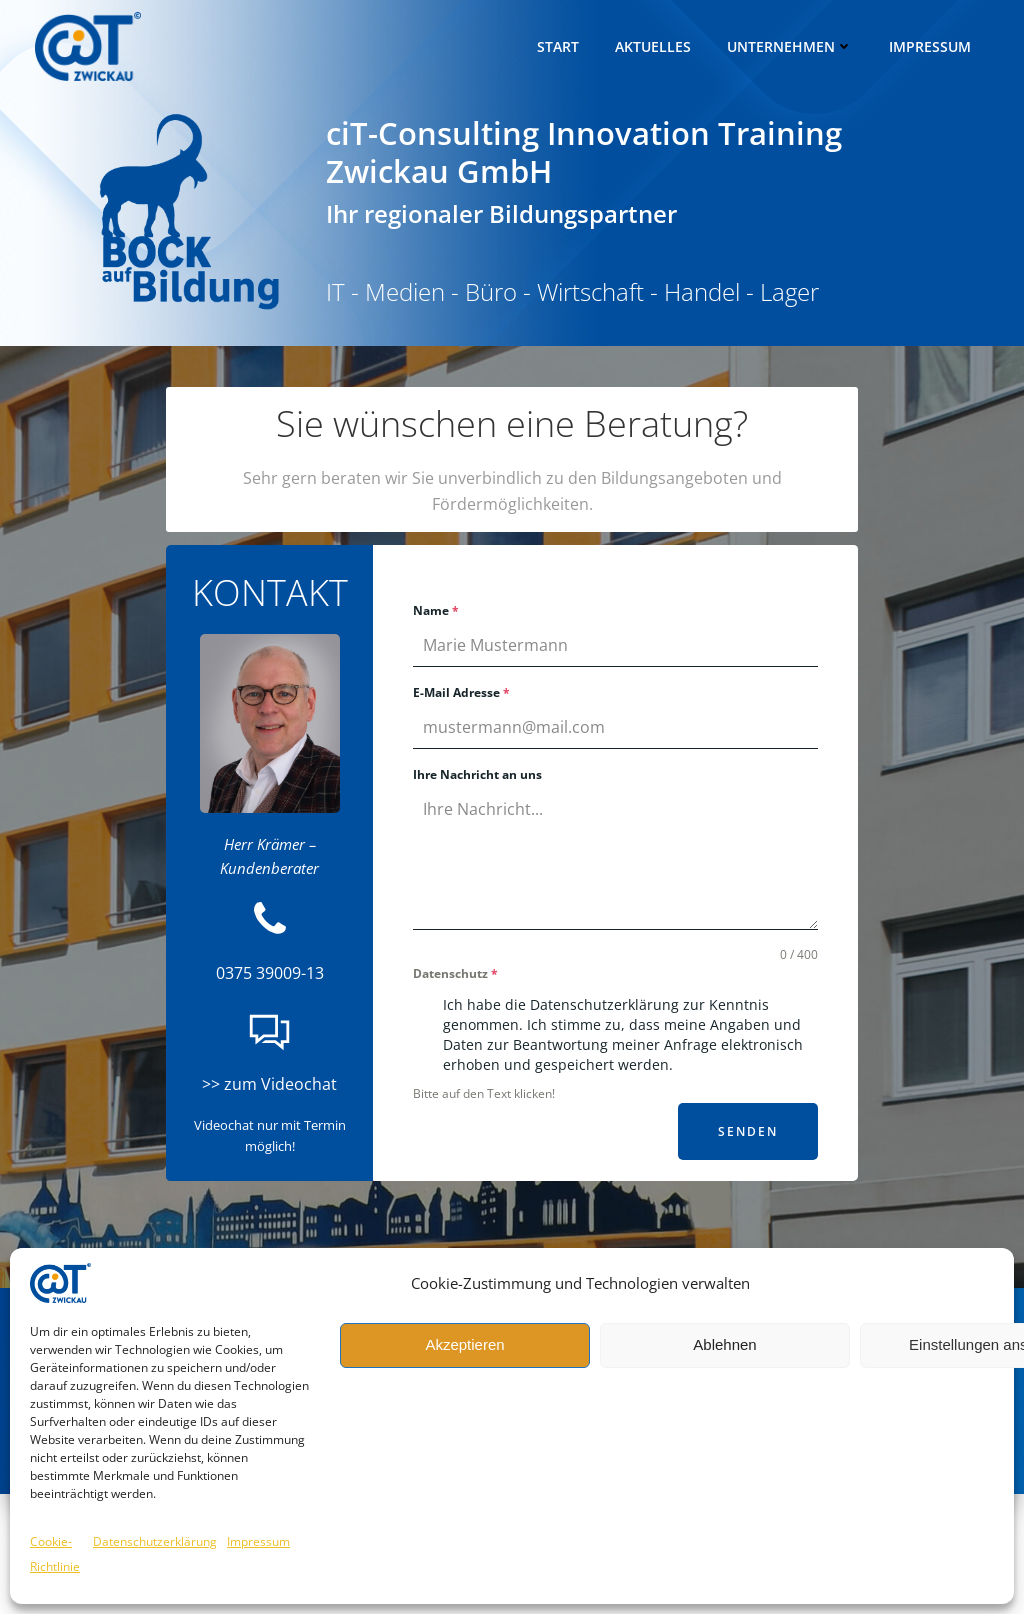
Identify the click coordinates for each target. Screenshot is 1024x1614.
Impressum (258, 1541)
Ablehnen (724, 1344)
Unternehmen (793, 44)
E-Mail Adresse (462, 696)
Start (561, 44)
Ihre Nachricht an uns (478, 778)
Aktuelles (656, 44)
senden (747, 1135)
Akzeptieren (464, 1344)
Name (437, 614)
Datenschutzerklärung (155, 1541)
